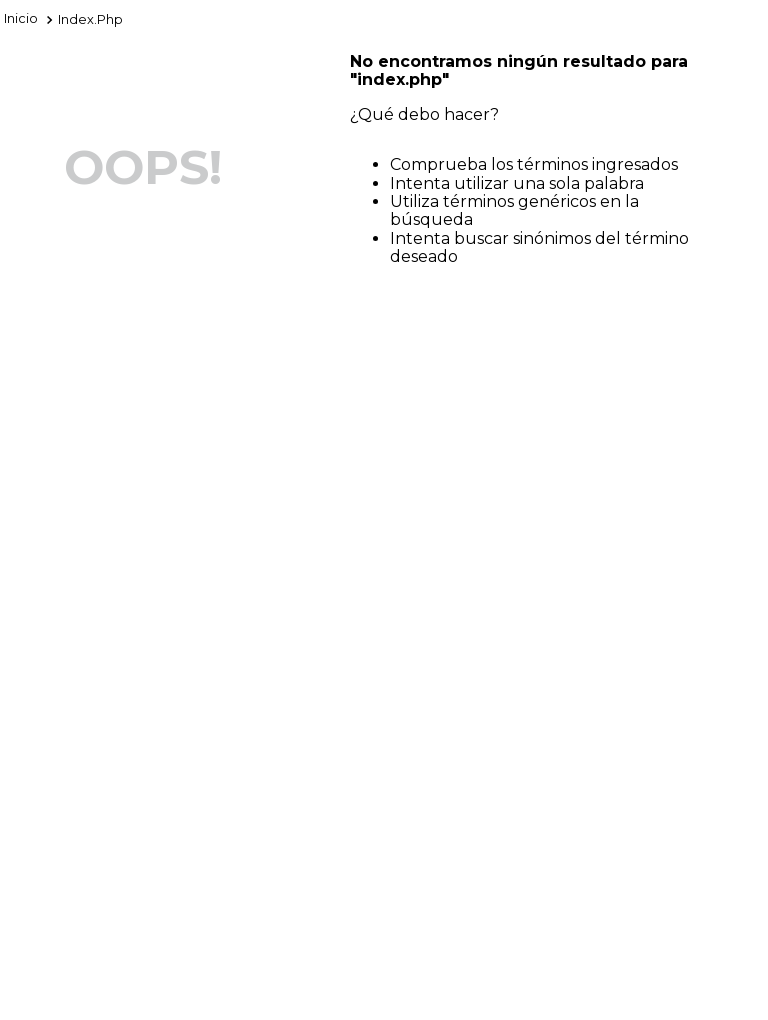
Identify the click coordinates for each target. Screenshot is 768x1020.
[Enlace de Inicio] (21, 20)
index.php (90, 19)
